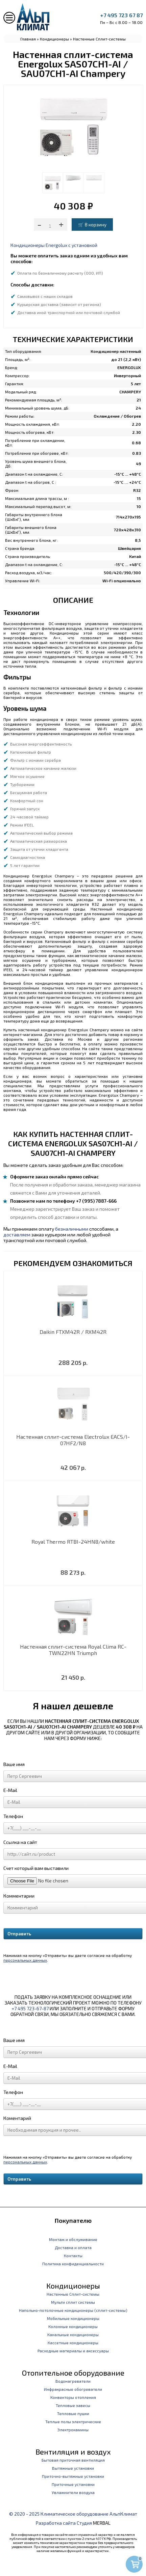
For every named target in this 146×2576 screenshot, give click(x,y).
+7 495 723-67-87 (30, 2008)
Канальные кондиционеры (73, 2334)
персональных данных (25, 1960)
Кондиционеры (54, 38)
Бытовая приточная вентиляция (73, 2460)
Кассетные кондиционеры (73, 2342)
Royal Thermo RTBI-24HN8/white (73, 1541)
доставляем (16, 1234)
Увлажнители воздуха (73, 2492)
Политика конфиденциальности (73, 2263)
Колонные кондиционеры (73, 2326)
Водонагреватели (73, 2381)
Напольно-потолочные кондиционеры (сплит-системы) (73, 2310)
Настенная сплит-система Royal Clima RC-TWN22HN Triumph (73, 1649)
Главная (28, 38)
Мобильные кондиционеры (73, 2318)
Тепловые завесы (73, 2405)
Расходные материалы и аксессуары (73, 2350)
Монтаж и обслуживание (73, 2239)
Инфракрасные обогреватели (73, 2389)
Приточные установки (73, 2484)
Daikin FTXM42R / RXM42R (73, 1331)
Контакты (73, 2255)
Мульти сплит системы (73, 2302)
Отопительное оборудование (73, 2372)
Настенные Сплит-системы (99, 38)
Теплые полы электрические (73, 2421)
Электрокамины (73, 2429)
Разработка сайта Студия (64, 2523)
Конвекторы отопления (73, 2397)
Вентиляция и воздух (73, 2451)
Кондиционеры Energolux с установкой (53, 245)
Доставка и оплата (73, 2247)
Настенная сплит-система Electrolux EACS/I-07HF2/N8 (73, 1439)
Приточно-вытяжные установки (73, 2476)
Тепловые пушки (73, 2413)
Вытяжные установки (73, 2468)
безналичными (71, 1229)
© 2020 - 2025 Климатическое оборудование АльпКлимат (73, 2514)
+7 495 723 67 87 (121, 15)
